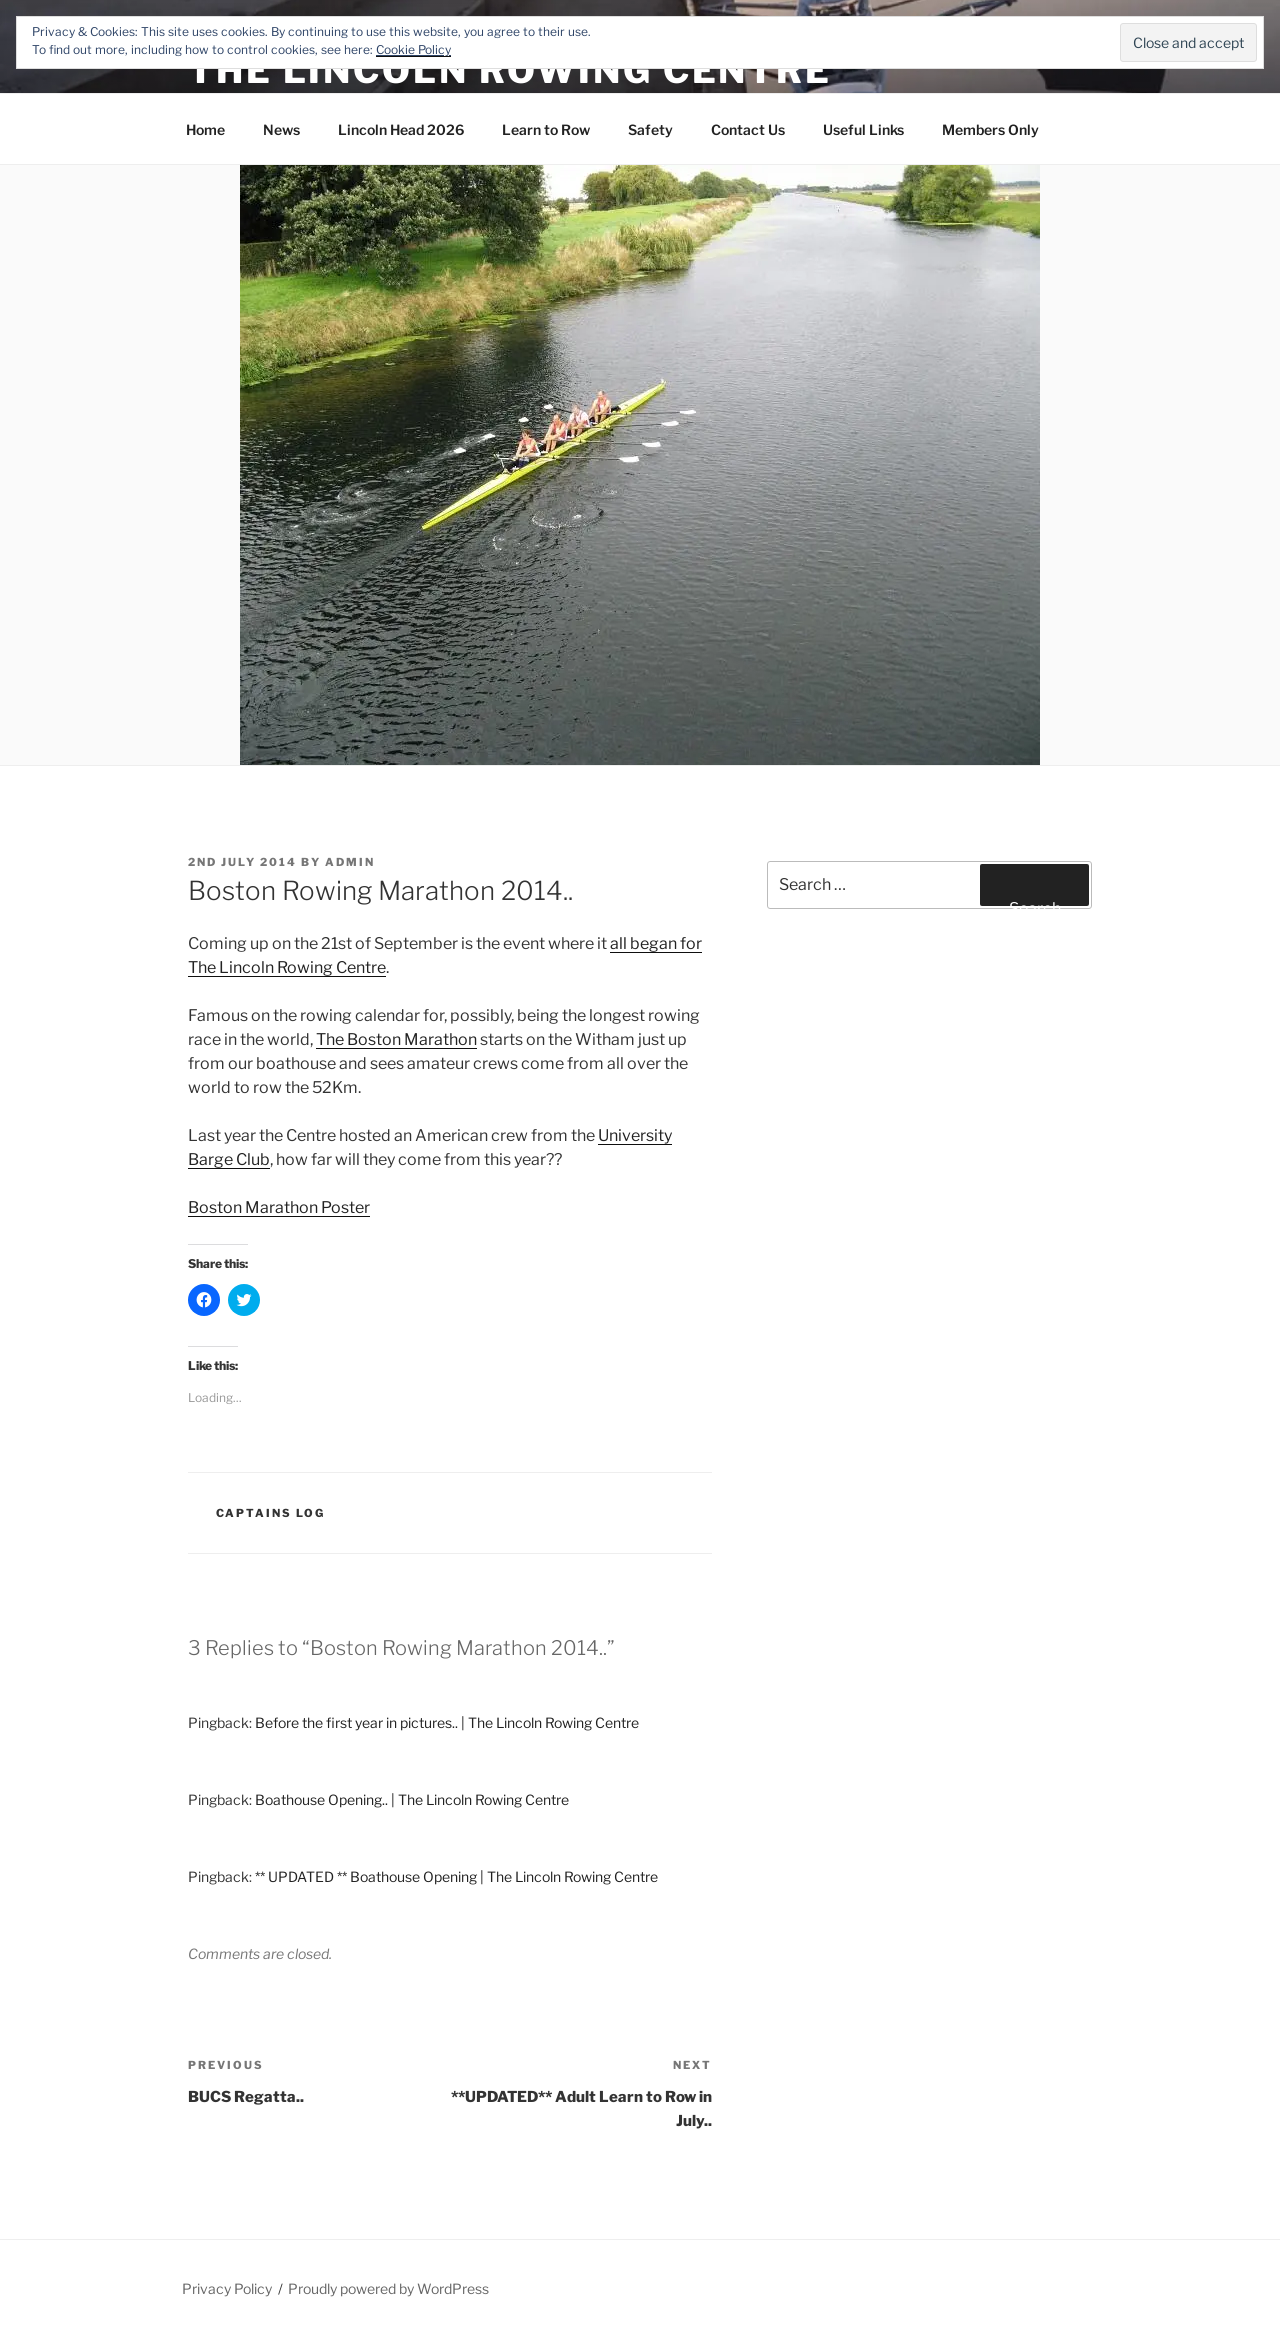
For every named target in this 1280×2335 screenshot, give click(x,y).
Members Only (990, 129)
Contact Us (748, 129)
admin (350, 862)
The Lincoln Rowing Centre (510, 70)
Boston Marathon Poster (279, 1207)
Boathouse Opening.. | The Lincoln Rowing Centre (412, 1799)
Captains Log (271, 1513)
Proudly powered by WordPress (388, 2288)
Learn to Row (546, 129)
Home (205, 129)
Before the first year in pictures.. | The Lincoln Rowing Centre (447, 1722)
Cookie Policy (413, 49)
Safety (650, 129)
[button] (640, 465)
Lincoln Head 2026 (401, 129)
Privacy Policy (227, 2288)
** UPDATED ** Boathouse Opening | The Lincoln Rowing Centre (456, 1876)
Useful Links (863, 129)
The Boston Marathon (396, 1039)
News (281, 129)
